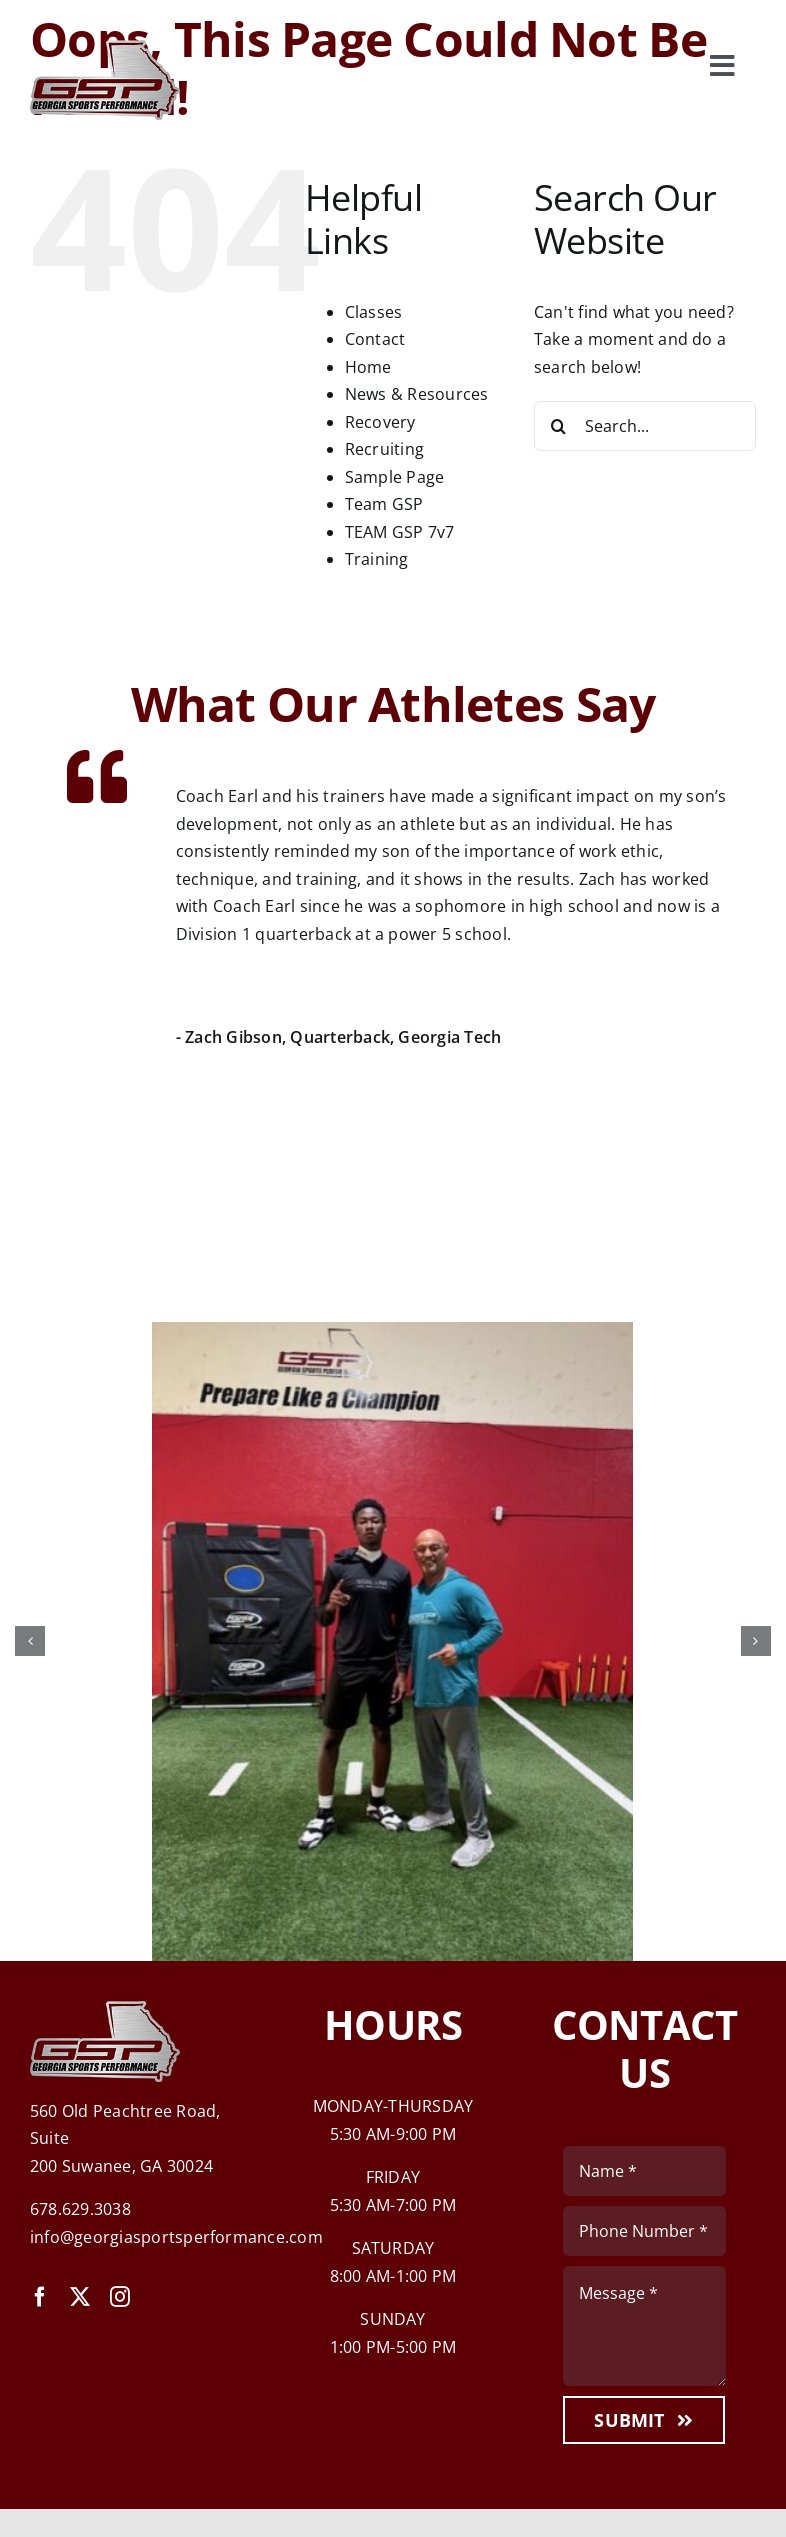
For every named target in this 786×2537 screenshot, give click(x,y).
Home (368, 367)
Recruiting (384, 449)
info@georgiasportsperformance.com (176, 2237)
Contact (375, 339)
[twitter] (80, 2297)
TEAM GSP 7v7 (400, 532)
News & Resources (417, 394)
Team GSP (384, 504)
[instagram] (120, 2297)
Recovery (380, 422)
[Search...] (645, 426)
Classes (374, 312)
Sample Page (395, 477)
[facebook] (40, 2297)
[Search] (559, 426)
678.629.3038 (80, 2209)
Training (377, 559)
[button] (30, 1641)
